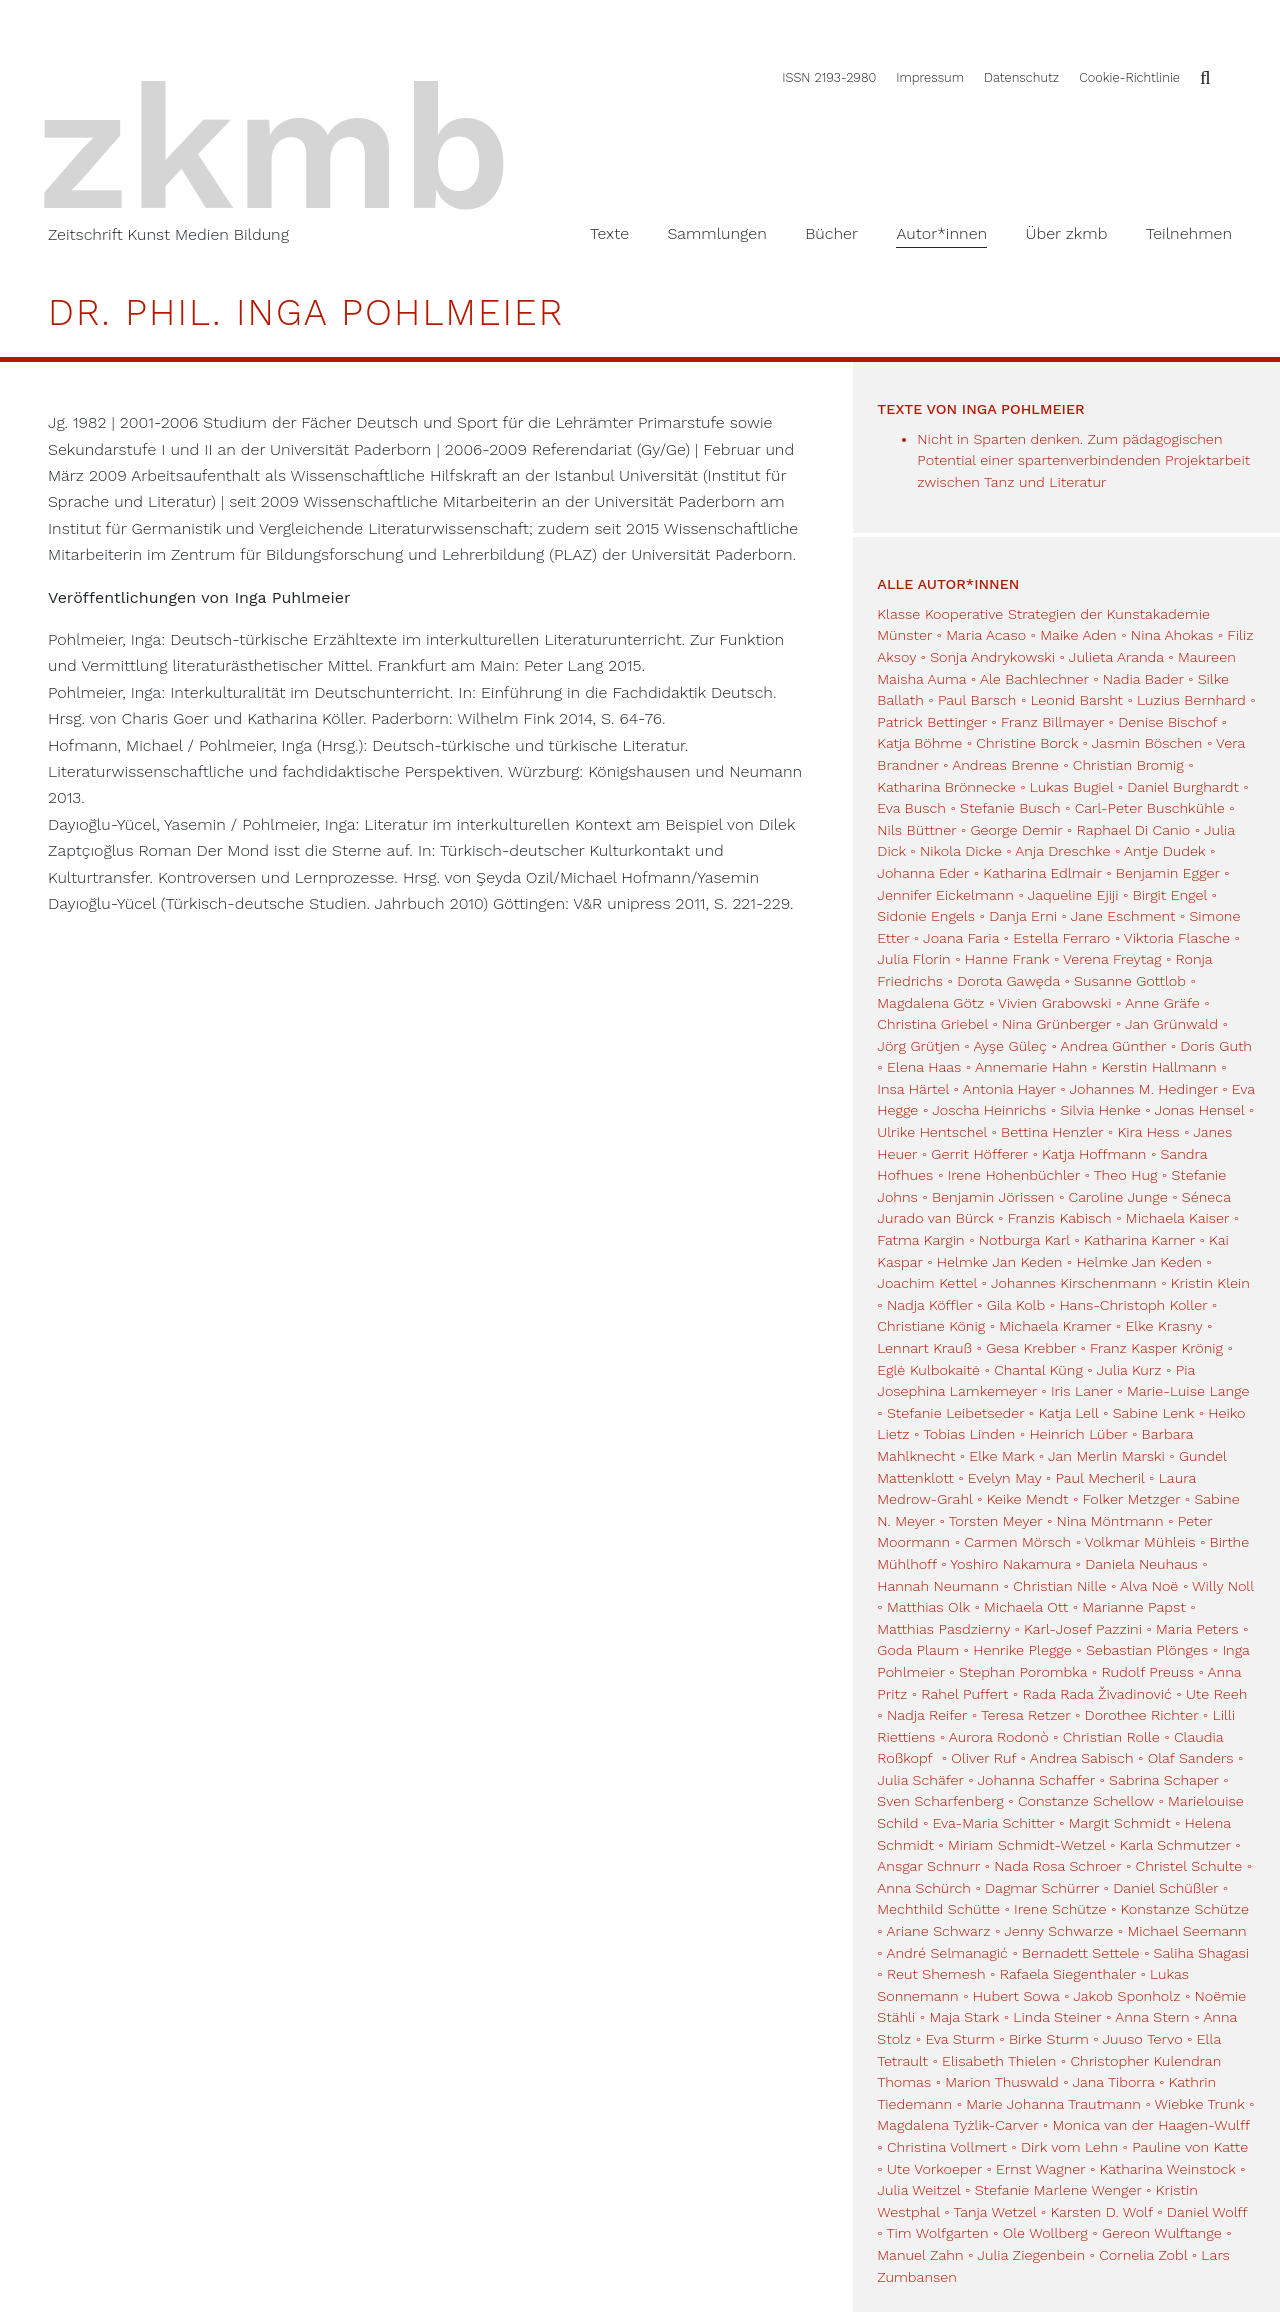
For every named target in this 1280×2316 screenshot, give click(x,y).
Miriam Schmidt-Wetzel (1026, 1845)
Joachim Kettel (927, 1283)
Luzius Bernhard (1191, 700)
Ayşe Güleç (1009, 1046)
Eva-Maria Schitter (994, 1823)
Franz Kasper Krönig (1156, 1348)
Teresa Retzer (1026, 1715)
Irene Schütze (1060, 1909)
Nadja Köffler (930, 1305)
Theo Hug (1126, 1175)
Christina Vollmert (947, 2147)
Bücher (831, 233)
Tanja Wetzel (994, 2212)
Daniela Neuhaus (1141, 1564)
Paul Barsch (977, 700)
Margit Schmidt (1120, 1823)
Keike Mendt (1028, 1499)
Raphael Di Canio (1133, 830)
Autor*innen (941, 233)
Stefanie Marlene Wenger (1058, 2190)
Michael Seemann (1186, 1931)
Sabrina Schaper (1164, 1780)
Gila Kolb (1016, 1305)
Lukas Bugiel (1071, 787)
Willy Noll (1223, 1586)
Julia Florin (913, 959)
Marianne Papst (1133, 1607)
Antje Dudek (1164, 851)
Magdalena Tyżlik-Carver (957, 2125)
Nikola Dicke (961, 851)
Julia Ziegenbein (1031, 2255)
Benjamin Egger (1168, 873)
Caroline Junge (1118, 1197)
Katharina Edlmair (1042, 873)
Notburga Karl (1024, 1240)
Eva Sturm (959, 2039)
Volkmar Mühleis (1140, 1542)
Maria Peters (1197, 1629)
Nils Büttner (916, 830)
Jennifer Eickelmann (945, 895)
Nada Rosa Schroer (1057, 1866)
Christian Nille (1059, 1586)
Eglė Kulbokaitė (928, 1370)
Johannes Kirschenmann (1074, 1283)
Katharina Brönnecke (946, 787)
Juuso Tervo (1142, 2039)
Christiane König (931, 1326)
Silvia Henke (1100, 1110)
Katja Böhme (919, 743)
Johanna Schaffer (1036, 1780)
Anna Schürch (924, 1888)
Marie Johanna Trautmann (1053, 2104)
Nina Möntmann (1110, 1521)
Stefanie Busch (1010, 808)
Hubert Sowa (1016, 1996)
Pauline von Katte (1190, 2147)
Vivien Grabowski (1054, 1003)
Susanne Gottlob (1130, 981)
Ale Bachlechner (1034, 679)
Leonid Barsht (1077, 700)
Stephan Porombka (1023, 1672)
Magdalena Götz (930, 1003)
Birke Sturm (1049, 2039)
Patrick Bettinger (932, 722)
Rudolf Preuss (1147, 1672)
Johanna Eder (923, 873)
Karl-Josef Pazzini (1083, 1629)
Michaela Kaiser (1177, 1218)
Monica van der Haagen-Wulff (1150, 2125)
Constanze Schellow (1086, 1801)
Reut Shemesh (936, 1974)
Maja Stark (964, 2017)
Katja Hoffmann (1094, 1154)
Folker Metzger (1132, 1499)
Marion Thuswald (1001, 2082)
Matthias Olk (928, 1607)
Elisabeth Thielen (999, 2061)
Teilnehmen (1189, 233)
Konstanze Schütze (1185, 1909)
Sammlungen (716, 233)
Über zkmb (1067, 233)
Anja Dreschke (1062, 851)
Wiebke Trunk (1200, 2104)
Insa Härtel (913, 1089)
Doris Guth (1216, 1046)
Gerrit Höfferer (979, 1154)
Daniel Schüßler (1165, 1888)
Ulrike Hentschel (932, 1132)
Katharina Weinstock (1168, 2169)
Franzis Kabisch (1060, 1218)
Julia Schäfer (920, 1780)
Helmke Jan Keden (999, 1262)
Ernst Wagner (1040, 2169)
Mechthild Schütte (938, 1909)
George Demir (1016, 830)
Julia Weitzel (918, 2190)
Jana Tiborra (1113, 2082)
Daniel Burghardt (1183, 787)
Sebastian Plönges (1147, 1650)
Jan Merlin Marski (1106, 1456)
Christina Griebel (932, 1024)
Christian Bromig (1128, 765)
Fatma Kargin (920, 1240)
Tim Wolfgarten (938, 2233)
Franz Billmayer (1052, 722)
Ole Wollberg (1045, 2233)
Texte (609, 233)
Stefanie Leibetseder (955, 1413)
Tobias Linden (969, 1434)
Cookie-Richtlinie (1129, 77)
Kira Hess (1148, 1132)
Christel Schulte (1189, 1866)
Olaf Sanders (1191, 1758)
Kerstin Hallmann (1158, 1067)
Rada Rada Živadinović (1096, 1694)
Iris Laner (1082, 1391)
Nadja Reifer (927, 1715)
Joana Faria (961, 938)
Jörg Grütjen (918, 1046)
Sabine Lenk (1154, 1413)
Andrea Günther (1116, 1046)
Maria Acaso (986, 635)
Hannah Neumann (938, 1586)
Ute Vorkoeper (934, 2169)
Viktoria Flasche (1177, 938)
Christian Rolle (1111, 1737)
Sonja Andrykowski (992, 657)
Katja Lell (1068, 1413)
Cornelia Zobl (1143, 2255)
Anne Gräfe (1162, 1003)
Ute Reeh (1216, 1694)
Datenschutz (1021, 77)
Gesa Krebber (1031, 1348)
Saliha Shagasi (1202, 1953)
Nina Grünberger (1056, 1024)
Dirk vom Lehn (1069, 2147)
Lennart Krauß (924, 1348)
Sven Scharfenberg (940, 1801)
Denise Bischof (1167, 722)
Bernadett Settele (1080, 1953)
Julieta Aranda (1116, 657)
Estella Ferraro (1061, 938)
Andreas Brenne (1005, 765)
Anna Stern (1152, 2017)
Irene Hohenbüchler (1014, 1175)
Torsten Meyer (996, 1521)
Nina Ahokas (1172, 635)
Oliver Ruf (983, 1758)
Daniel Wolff (1207, 2212)
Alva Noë (1149, 1586)
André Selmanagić (947, 1953)
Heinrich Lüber (1078, 1434)
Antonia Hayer (1009, 1089)
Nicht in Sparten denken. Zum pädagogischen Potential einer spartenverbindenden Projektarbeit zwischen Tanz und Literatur (1083, 460)
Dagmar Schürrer (1042, 1888)
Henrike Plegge (1022, 1650)
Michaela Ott (1026, 1607)
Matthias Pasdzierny (943, 1629)
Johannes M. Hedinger (1143, 1089)
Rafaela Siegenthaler (1068, 1974)
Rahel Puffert (964, 1694)
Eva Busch (913, 808)
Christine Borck (1027, 743)
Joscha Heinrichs (989, 1110)
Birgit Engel (1170, 895)
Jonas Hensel (1200, 1110)
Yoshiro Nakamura (1010, 1564)
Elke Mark (1001, 1456)
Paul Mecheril (1099, 1478)
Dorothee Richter (1142, 1715)
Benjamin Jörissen (993, 1197)
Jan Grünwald (1171, 1024)
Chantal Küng (1038, 1370)
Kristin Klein (1210, 1283)
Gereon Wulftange (1162, 2233)
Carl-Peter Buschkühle (1150, 808)
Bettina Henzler (1052, 1132)
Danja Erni (1023, 916)
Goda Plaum (918, 1650)
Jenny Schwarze (1058, 1931)
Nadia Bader (1143, 679)
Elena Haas (924, 1067)
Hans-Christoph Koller (1133, 1305)
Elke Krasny (1163, 1326)
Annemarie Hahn (1031, 1067)
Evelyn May (1004, 1478)
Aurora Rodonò (999, 1737)
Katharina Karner (1139, 1240)
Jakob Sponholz (1126, 1996)
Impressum (930, 77)
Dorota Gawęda (1008, 981)
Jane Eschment (1123, 916)
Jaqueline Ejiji (1073, 895)
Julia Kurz (1129, 1370)
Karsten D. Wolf (1101, 2212)
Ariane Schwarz (939, 1931)
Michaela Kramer (1055, 1326)
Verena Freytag (1112, 959)
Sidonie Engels (926, 916)
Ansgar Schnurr (928, 1866)
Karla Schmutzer (1175, 1845)
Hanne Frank (1007, 959)
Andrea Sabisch (1082, 1758)
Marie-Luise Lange (1188, 1391)
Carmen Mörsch (1017, 1542)
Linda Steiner (1057, 2017)
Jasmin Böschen (1147, 743)
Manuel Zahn (920, 2255)
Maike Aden (1078, 635)
